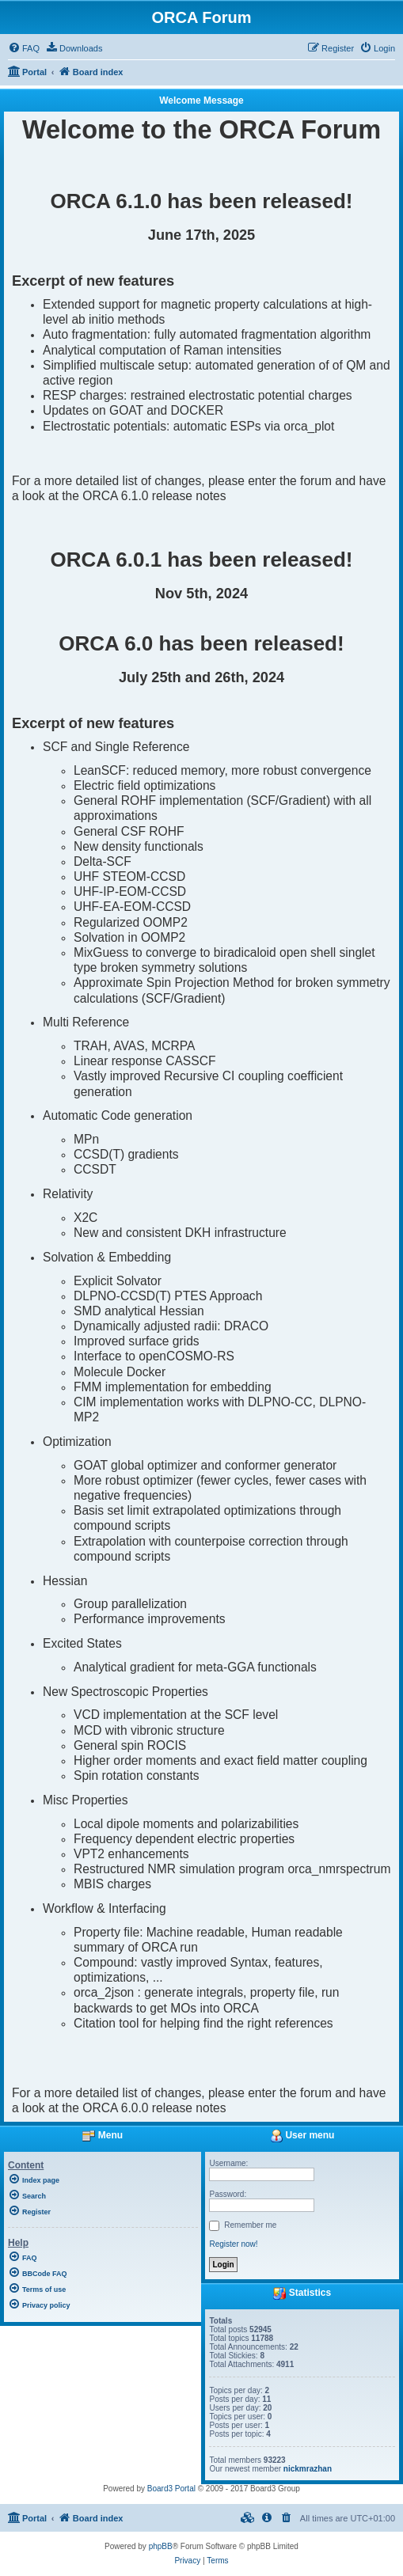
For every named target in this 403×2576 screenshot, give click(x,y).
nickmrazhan (307, 2468)
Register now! (233, 2244)
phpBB (161, 2546)
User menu (302, 2135)
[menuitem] (24, 48)
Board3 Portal (171, 2488)
